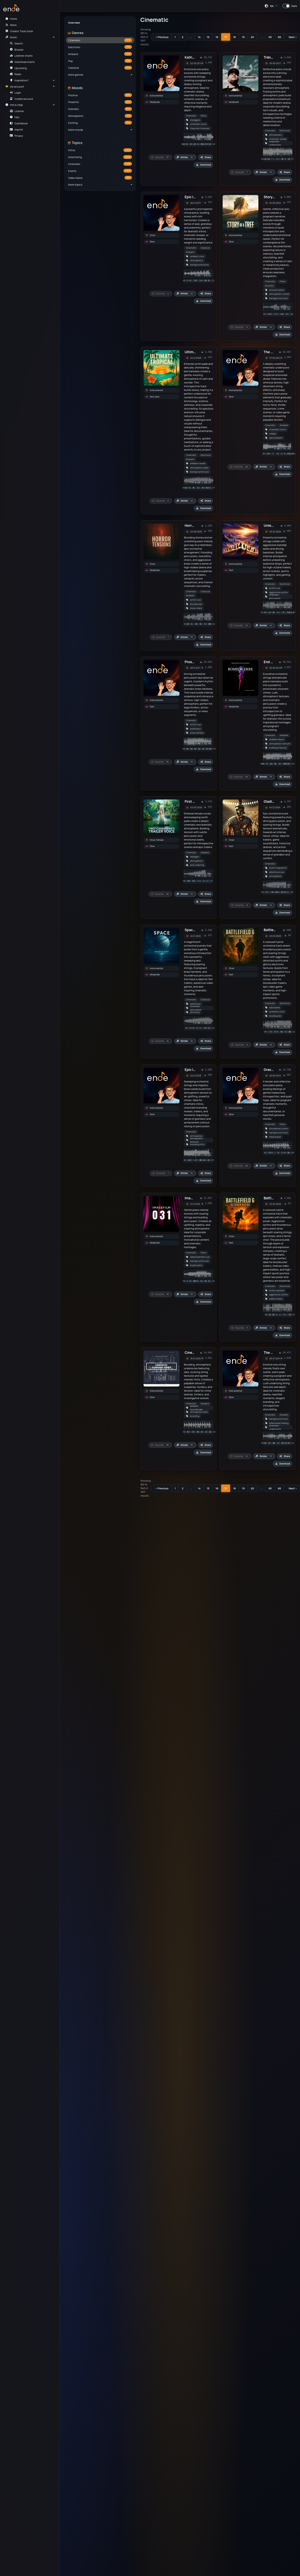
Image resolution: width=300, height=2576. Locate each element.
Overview (74, 22)
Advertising (100, 157)
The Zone (271, 1352)
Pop (100, 61)
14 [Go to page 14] (199, 37)
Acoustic (269, 285)
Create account (21, 99)
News (11, 25)
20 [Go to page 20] (252, 37)
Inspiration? (19, 80)
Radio (15, 74)
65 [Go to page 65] (270, 37)
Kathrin (191, 57)
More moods (75, 129)
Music (11, 37)
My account (14, 86)
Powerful (100, 102)
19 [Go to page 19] (243, 37)
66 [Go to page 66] (279, 37)
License (17, 111)
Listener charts (21, 55)
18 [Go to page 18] (234, 37)
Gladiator (271, 801)
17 (225, 37)
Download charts (22, 62)
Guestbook (19, 123)
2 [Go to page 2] (182, 37)
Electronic (100, 47)
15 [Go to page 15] (208, 37)
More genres (75, 74)
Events (100, 171)
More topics (75, 184)
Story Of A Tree (276, 197)
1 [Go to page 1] (175, 37)
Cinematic (100, 40)
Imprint (16, 129)
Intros (100, 150)
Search (16, 43)
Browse (16, 49)
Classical (100, 68)
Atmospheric (100, 116)
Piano (203, 115)
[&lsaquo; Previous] (161, 37)
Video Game (100, 178)
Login (15, 92)
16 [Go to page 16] (217, 37)
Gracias (270, 1069)
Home (11, 18)
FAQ (14, 117)
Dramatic (100, 109)
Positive (100, 95)
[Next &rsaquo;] (292, 37)
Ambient (100, 54)
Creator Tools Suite (19, 31)
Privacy (16, 135)
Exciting (100, 122)
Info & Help (14, 105)
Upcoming (18, 68)
